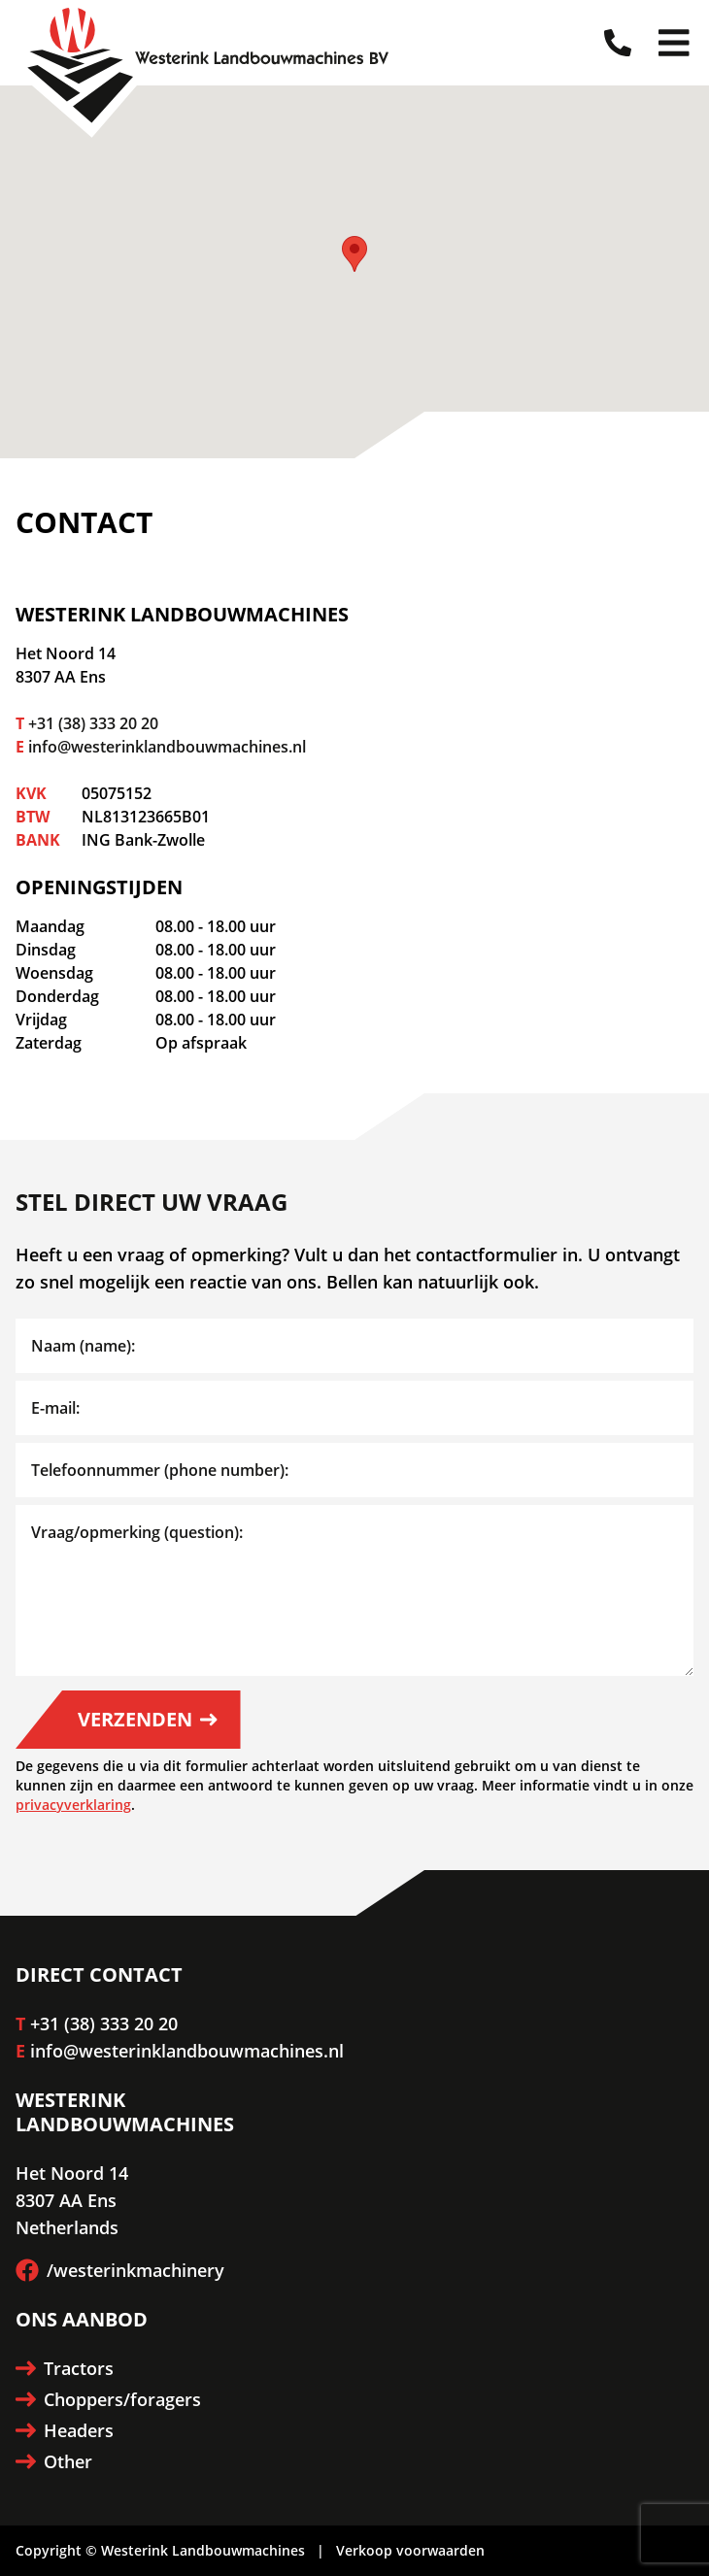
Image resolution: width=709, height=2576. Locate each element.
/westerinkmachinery (120, 2270)
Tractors (65, 2368)
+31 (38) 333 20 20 (93, 723)
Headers (65, 2430)
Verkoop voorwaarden (410, 2550)
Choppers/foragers (108, 2399)
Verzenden (148, 1719)
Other (54, 2461)
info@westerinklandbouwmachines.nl (167, 746)
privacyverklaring (73, 1804)
